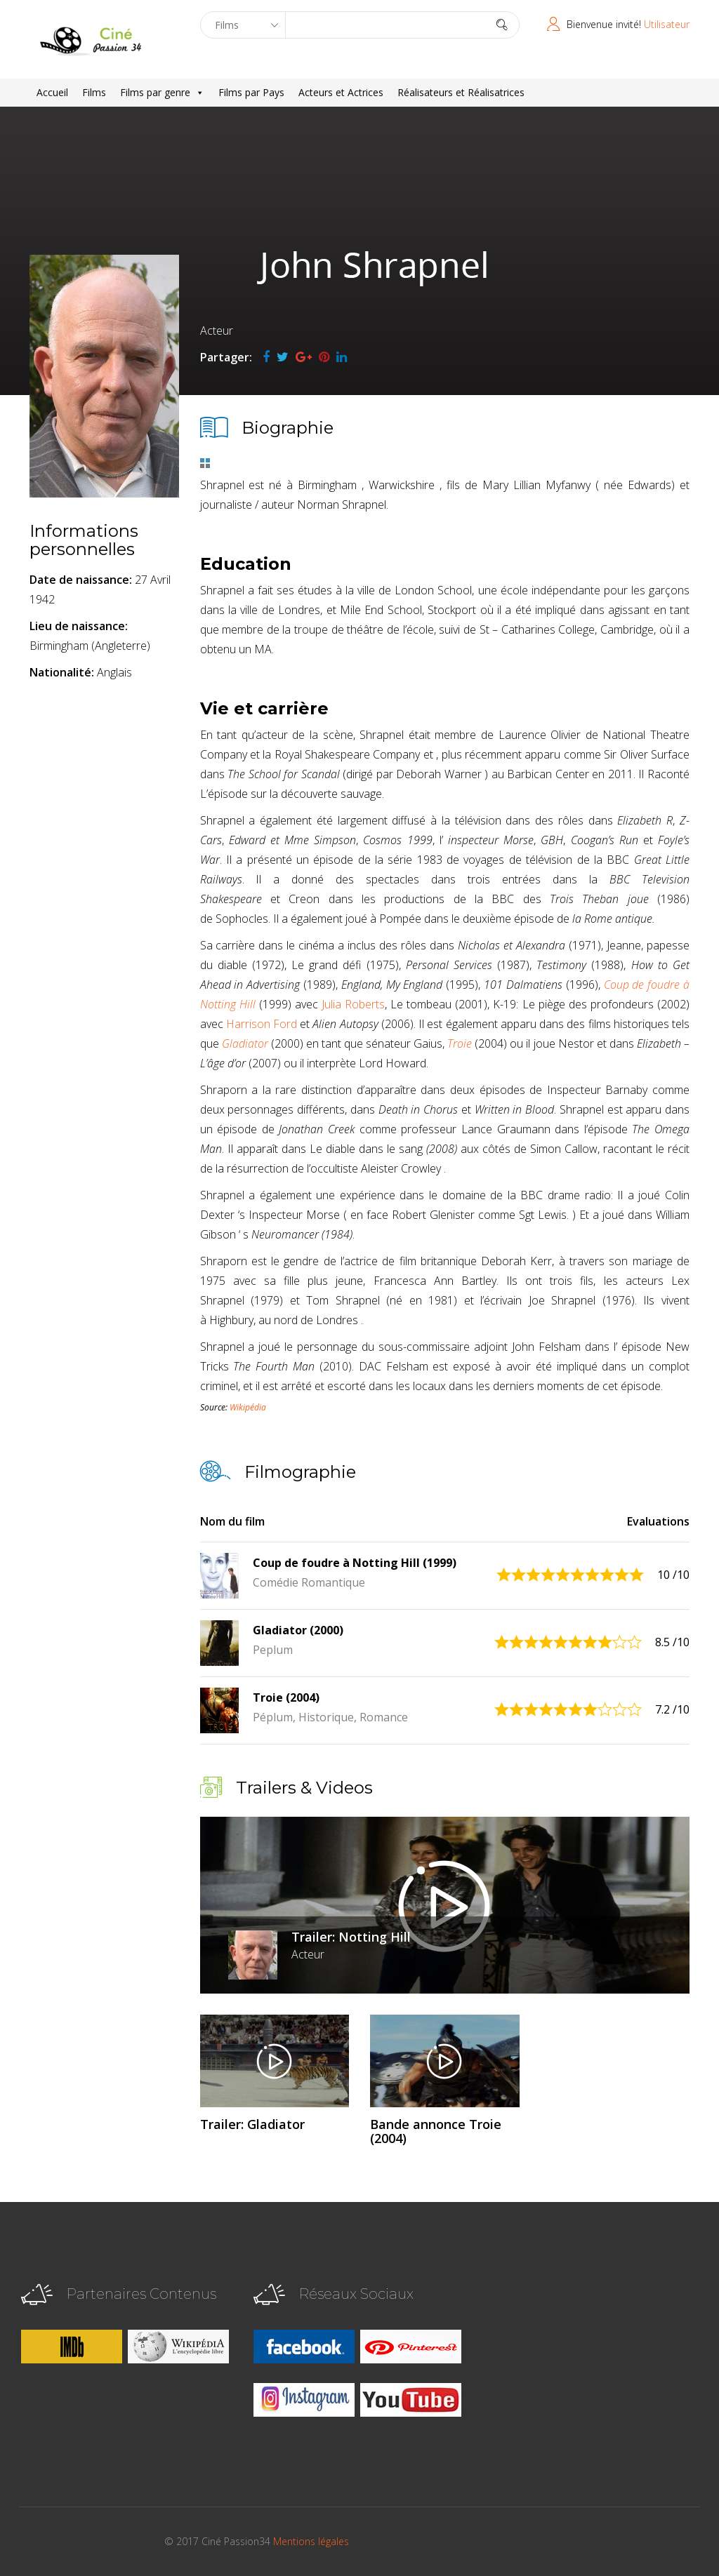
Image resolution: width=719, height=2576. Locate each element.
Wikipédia (248, 1407)
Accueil (52, 92)
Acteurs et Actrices (340, 92)
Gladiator (245, 1043)
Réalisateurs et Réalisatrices (461, 92)
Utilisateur (667, 24)
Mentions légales (311, 2541)
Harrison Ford (261, 1024)
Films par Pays (251, 92)
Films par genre (162, 93)
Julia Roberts (353, 1004)
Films (94, 92)
